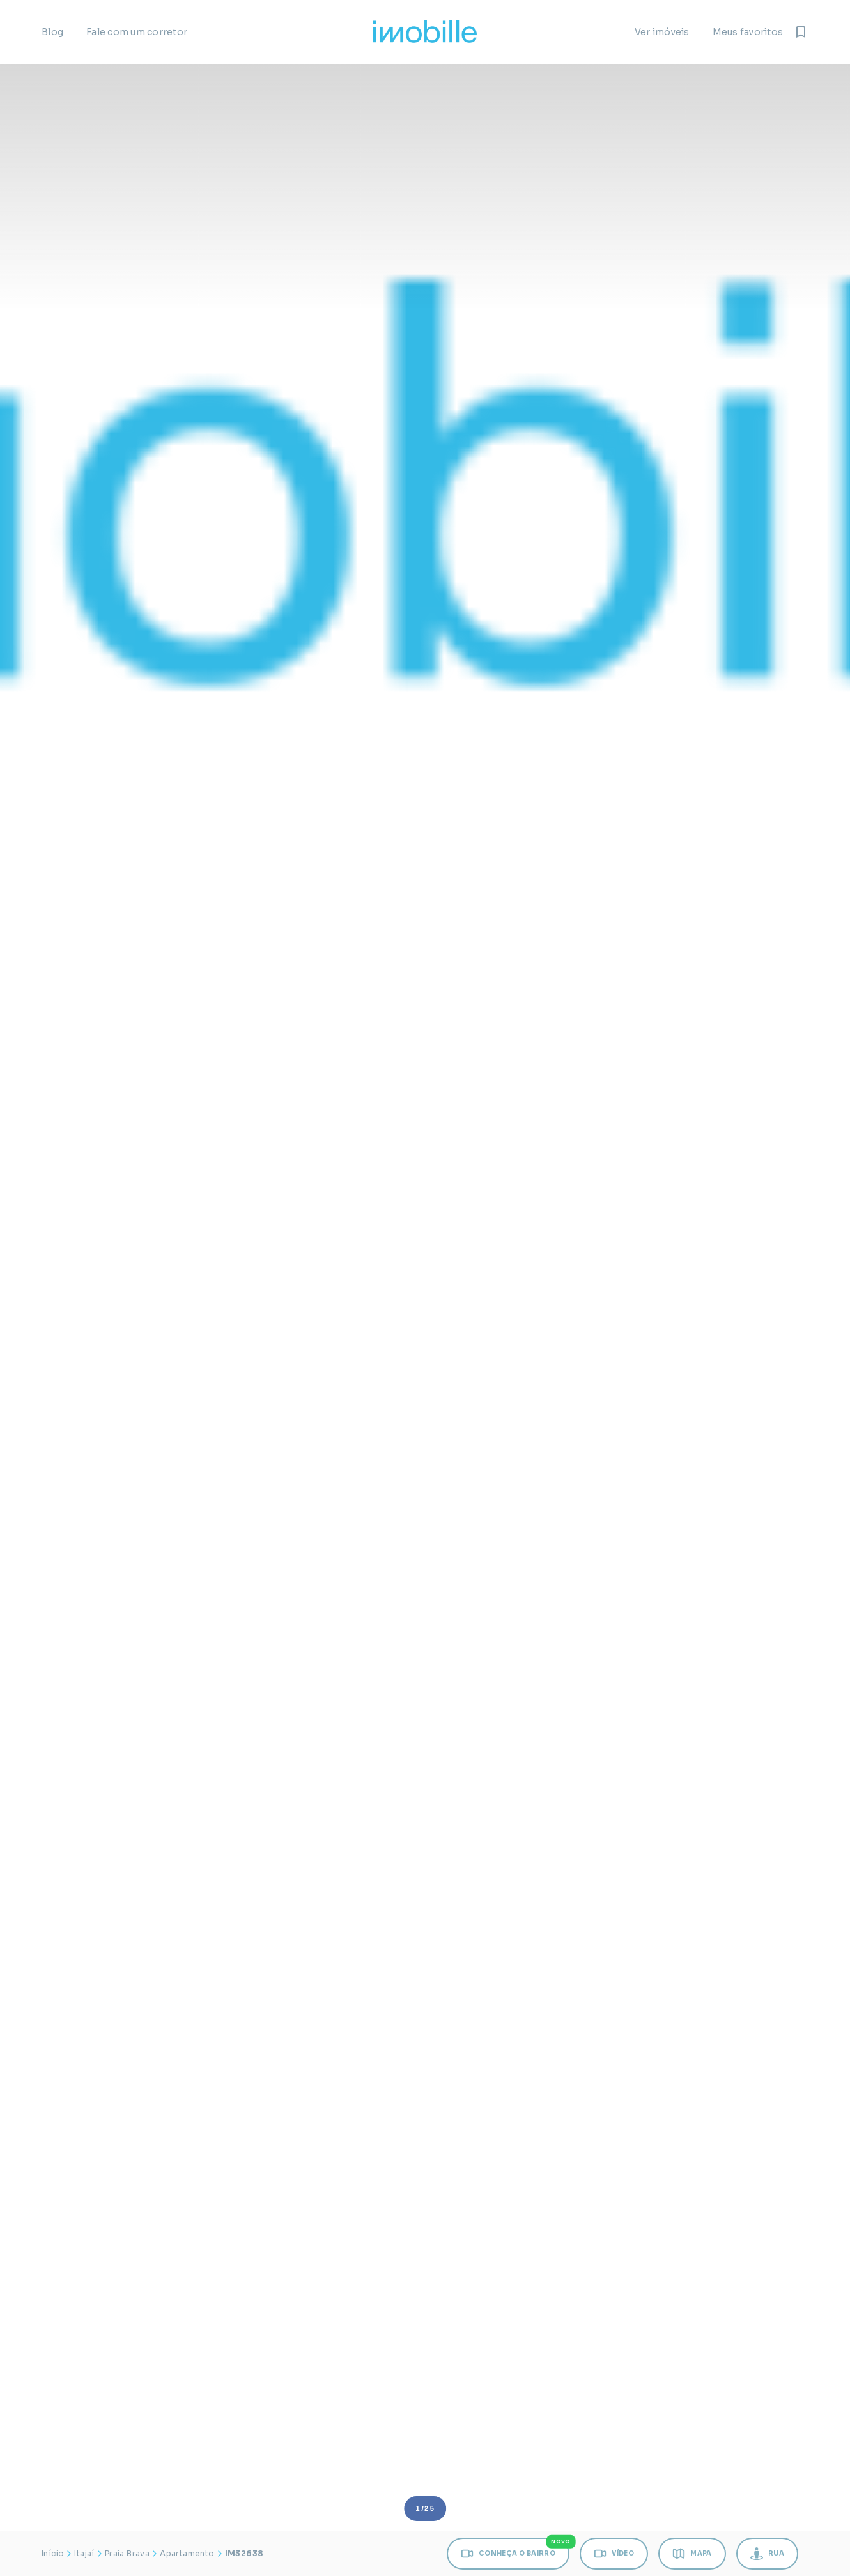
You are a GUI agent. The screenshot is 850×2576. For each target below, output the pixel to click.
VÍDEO (614, 2553)
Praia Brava (127, 2553)
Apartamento (187, 2553)
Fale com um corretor (136, 32)
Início (53, 2553)
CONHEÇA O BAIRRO (515, 2549)
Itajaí (84, 2553)
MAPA (692, 2553)
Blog (52, 32)
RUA (767, 2553)
